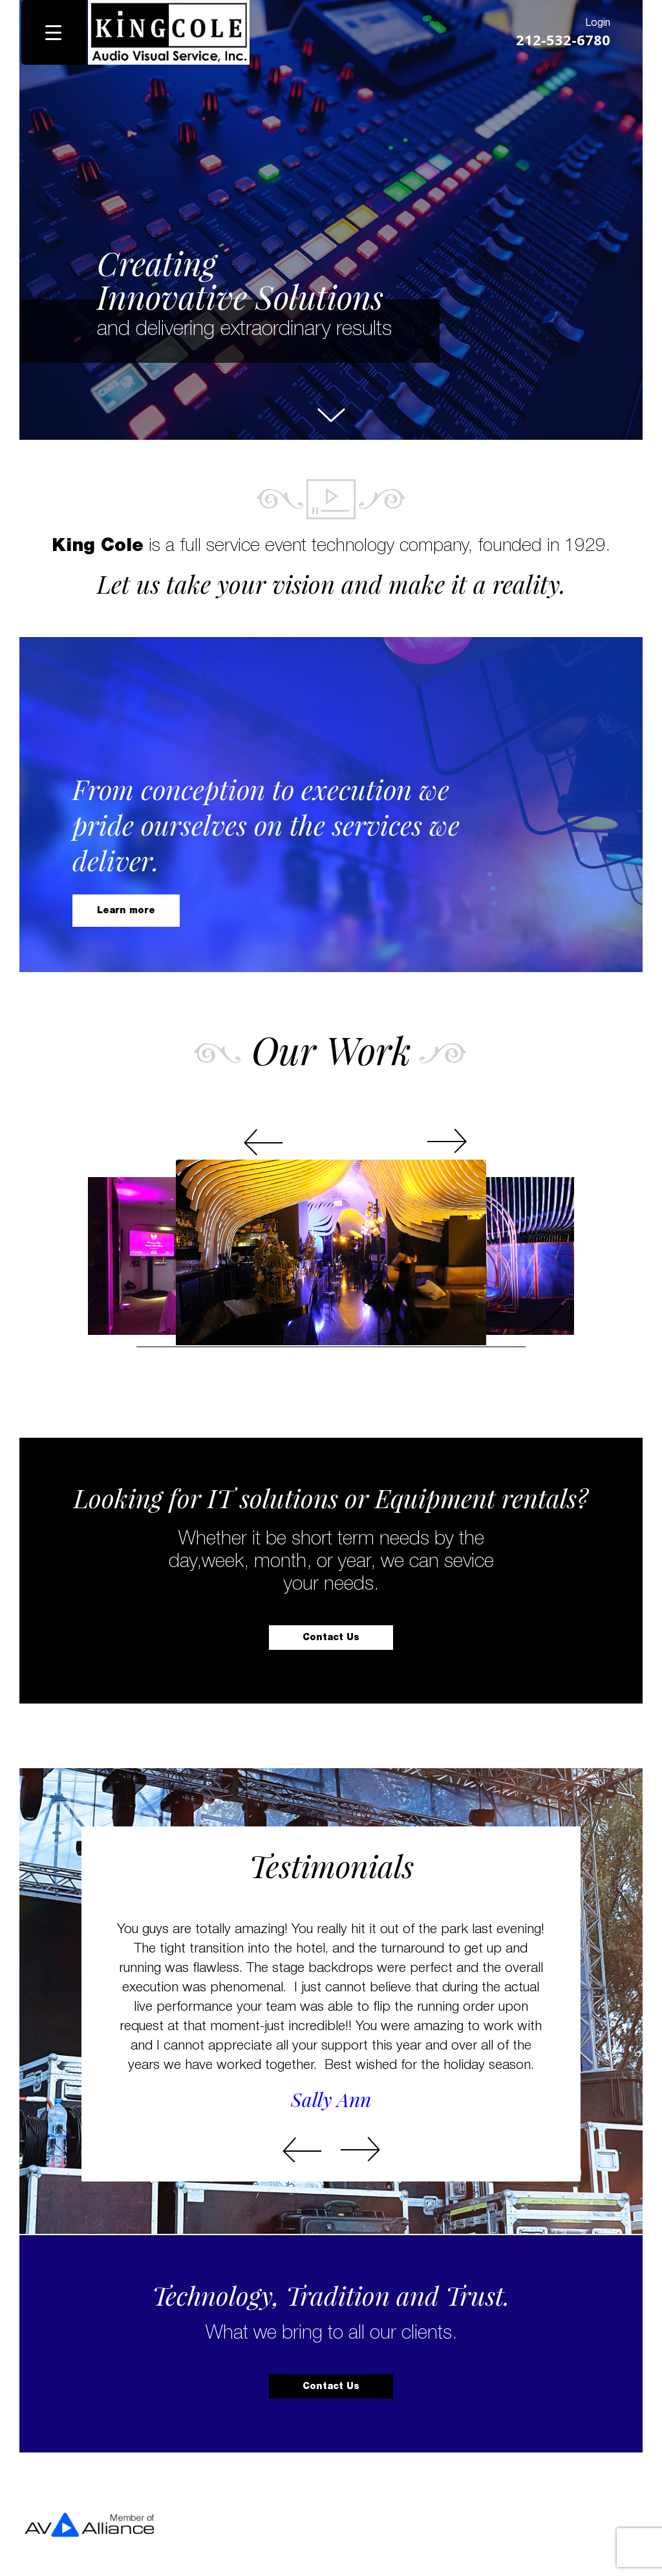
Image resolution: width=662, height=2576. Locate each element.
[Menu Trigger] (53, 32)
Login (593, 22)
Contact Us (331, 1637)
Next (379, 1113)
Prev (283, 1113)
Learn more (129, 906)
